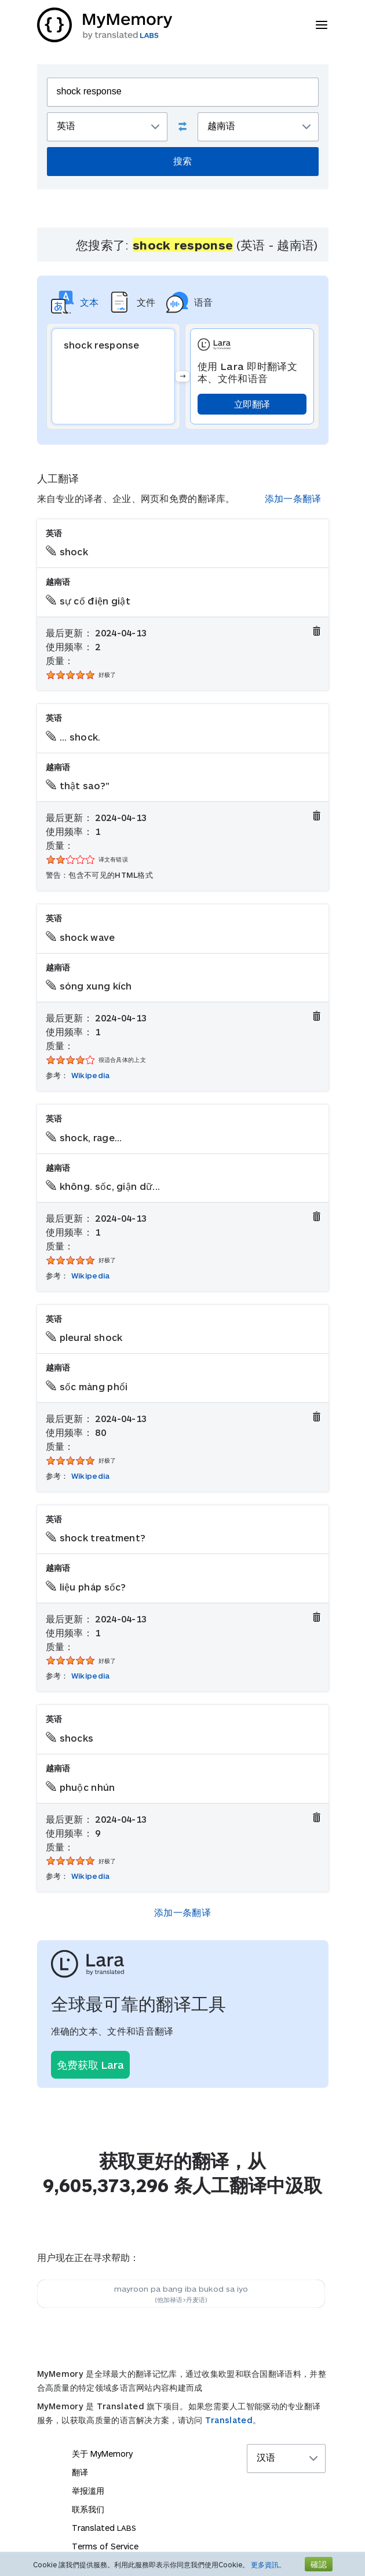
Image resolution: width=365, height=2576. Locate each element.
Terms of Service (105, 2546)
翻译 (80, 2472)
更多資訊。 (268, 2564)
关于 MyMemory (102, 2453)
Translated (229, 2420)
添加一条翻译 (293, 498)
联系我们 (88, 2509)
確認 (319, 2564)
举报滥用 (88, 2491)
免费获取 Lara (90, 2064)
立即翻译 (251, 403)
